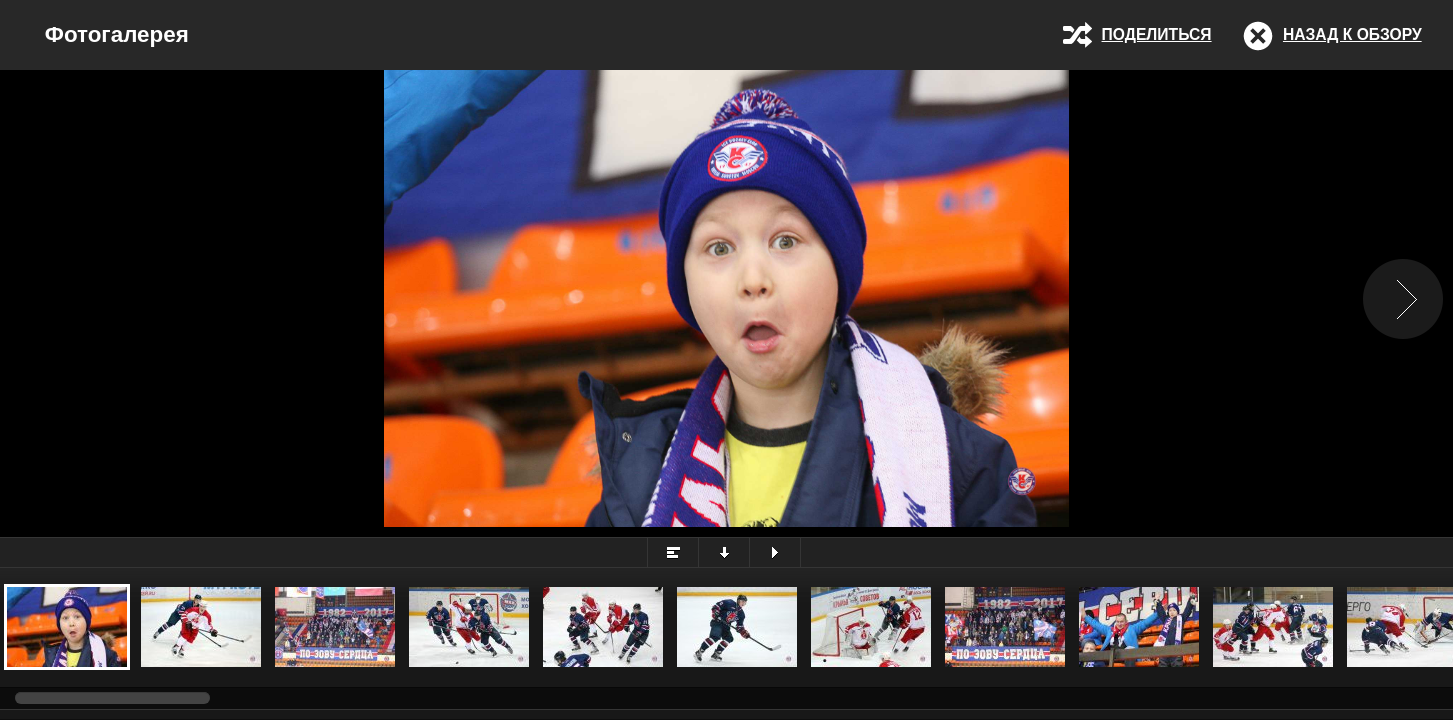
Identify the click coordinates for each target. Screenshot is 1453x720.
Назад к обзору (1352, 34)
